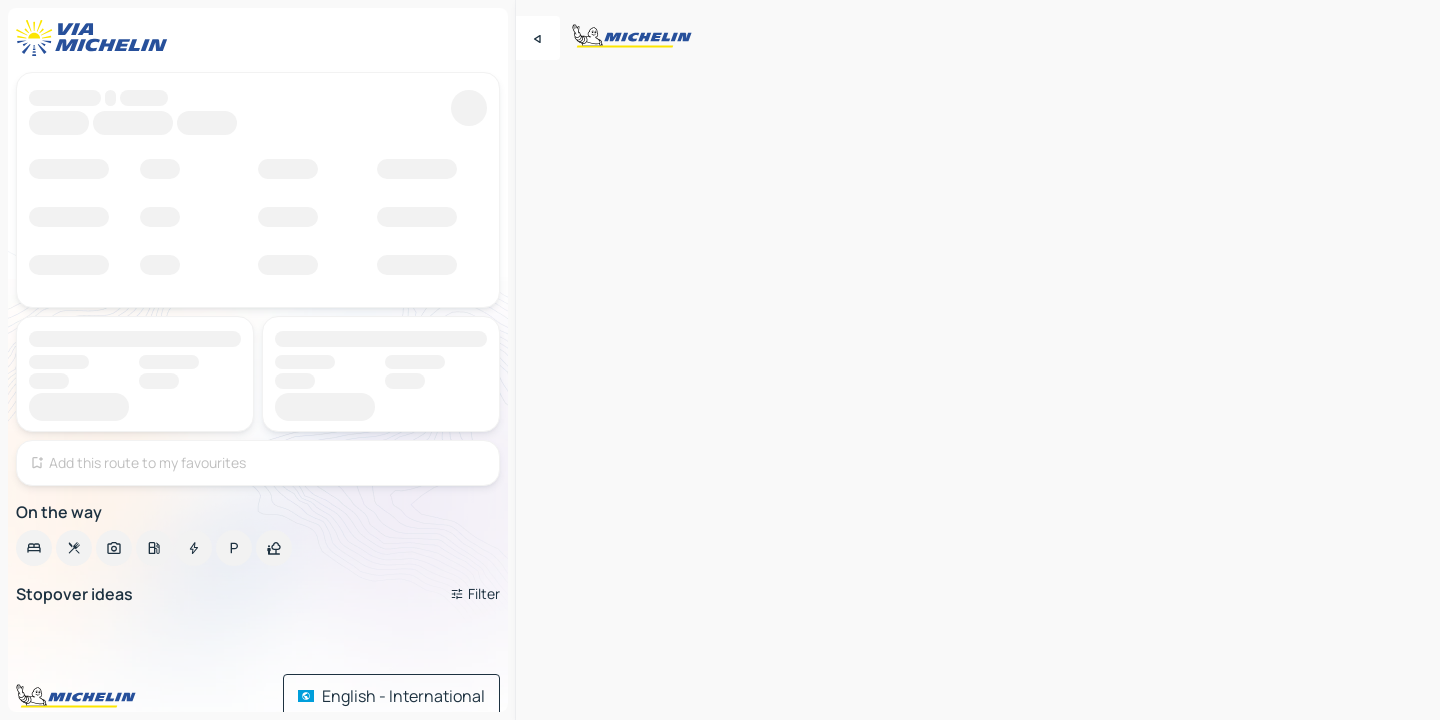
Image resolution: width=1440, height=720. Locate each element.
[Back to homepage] (96, 38)
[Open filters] (475, 594)
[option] (34, 548)
